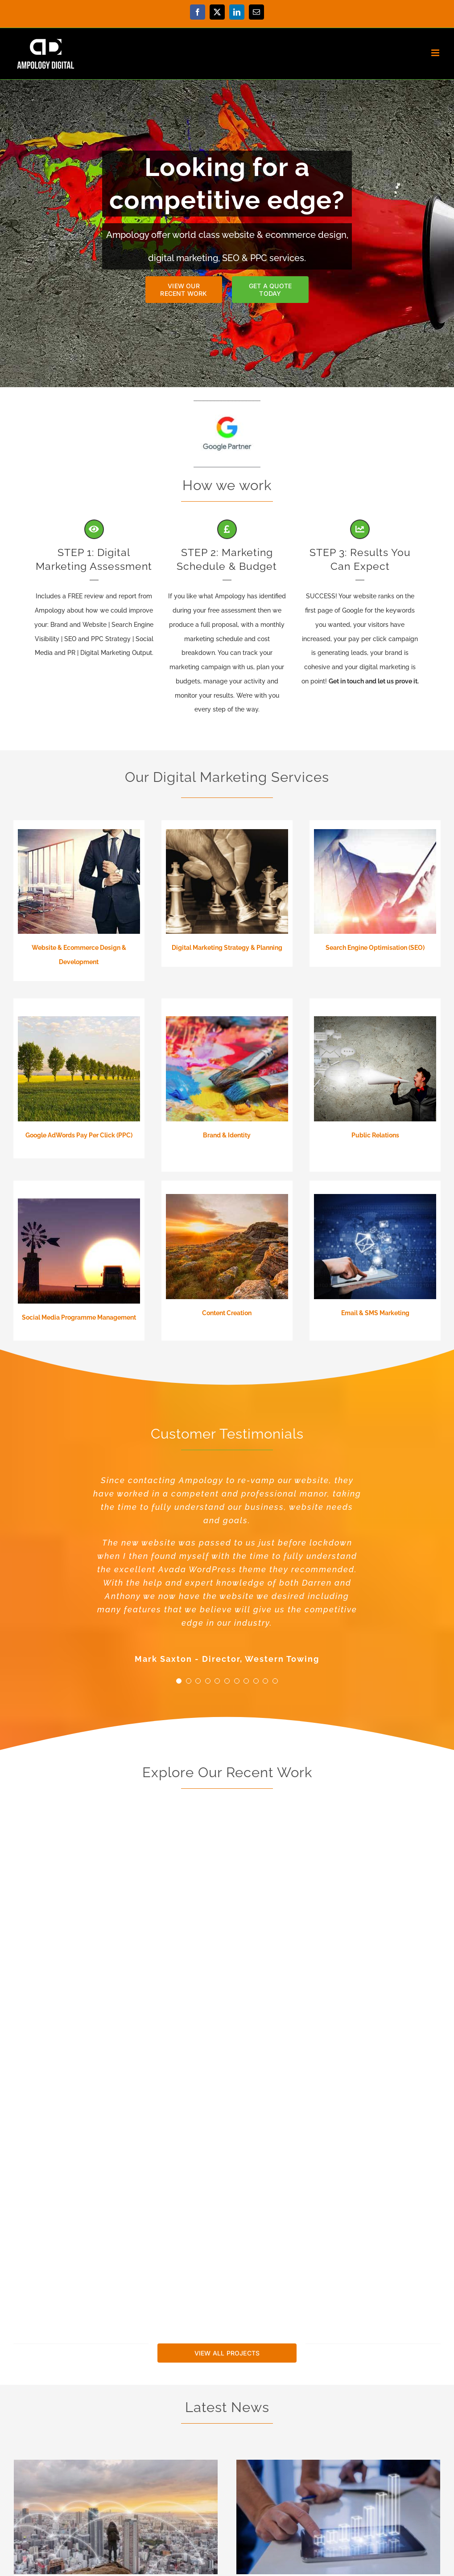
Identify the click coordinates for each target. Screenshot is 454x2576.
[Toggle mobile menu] (436, 52)
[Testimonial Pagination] (179, 1681)
